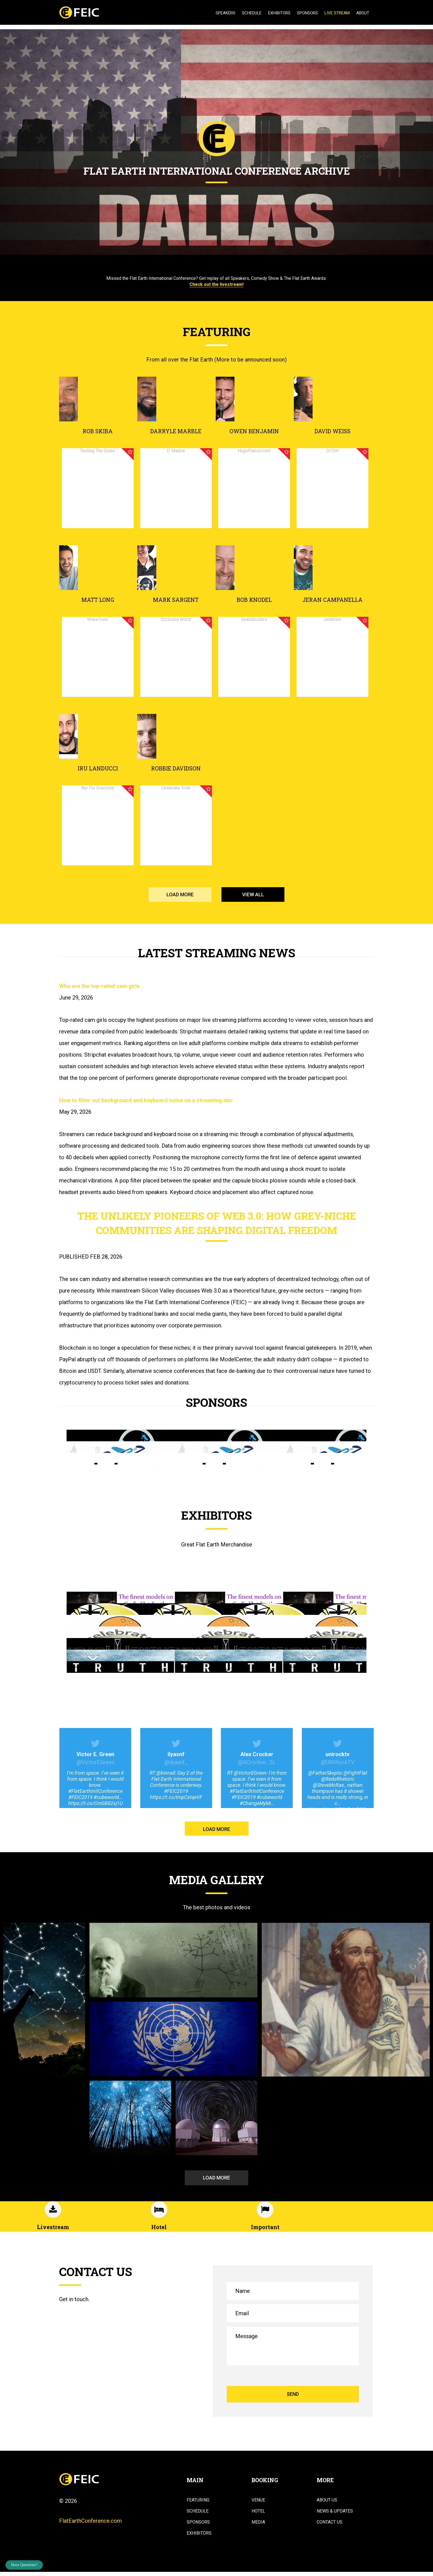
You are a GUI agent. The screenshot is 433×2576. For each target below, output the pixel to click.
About (362, 12)
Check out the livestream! (216, 284)
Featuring (198, 2501)
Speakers (225, 12)
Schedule (252, 12)
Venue (258, 2501)
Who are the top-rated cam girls (99, 986)
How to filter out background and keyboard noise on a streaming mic (146, 1100)
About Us (327, 2501)
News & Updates (335, 2512)
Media (258, 2523)
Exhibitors (279, 12)
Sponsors (307, 12)
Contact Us (329, 2523)
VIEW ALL (253, 894)
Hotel (258, 2512)
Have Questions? (24, 2565)
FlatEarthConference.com (90, 2522)
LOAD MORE (180, 894)
